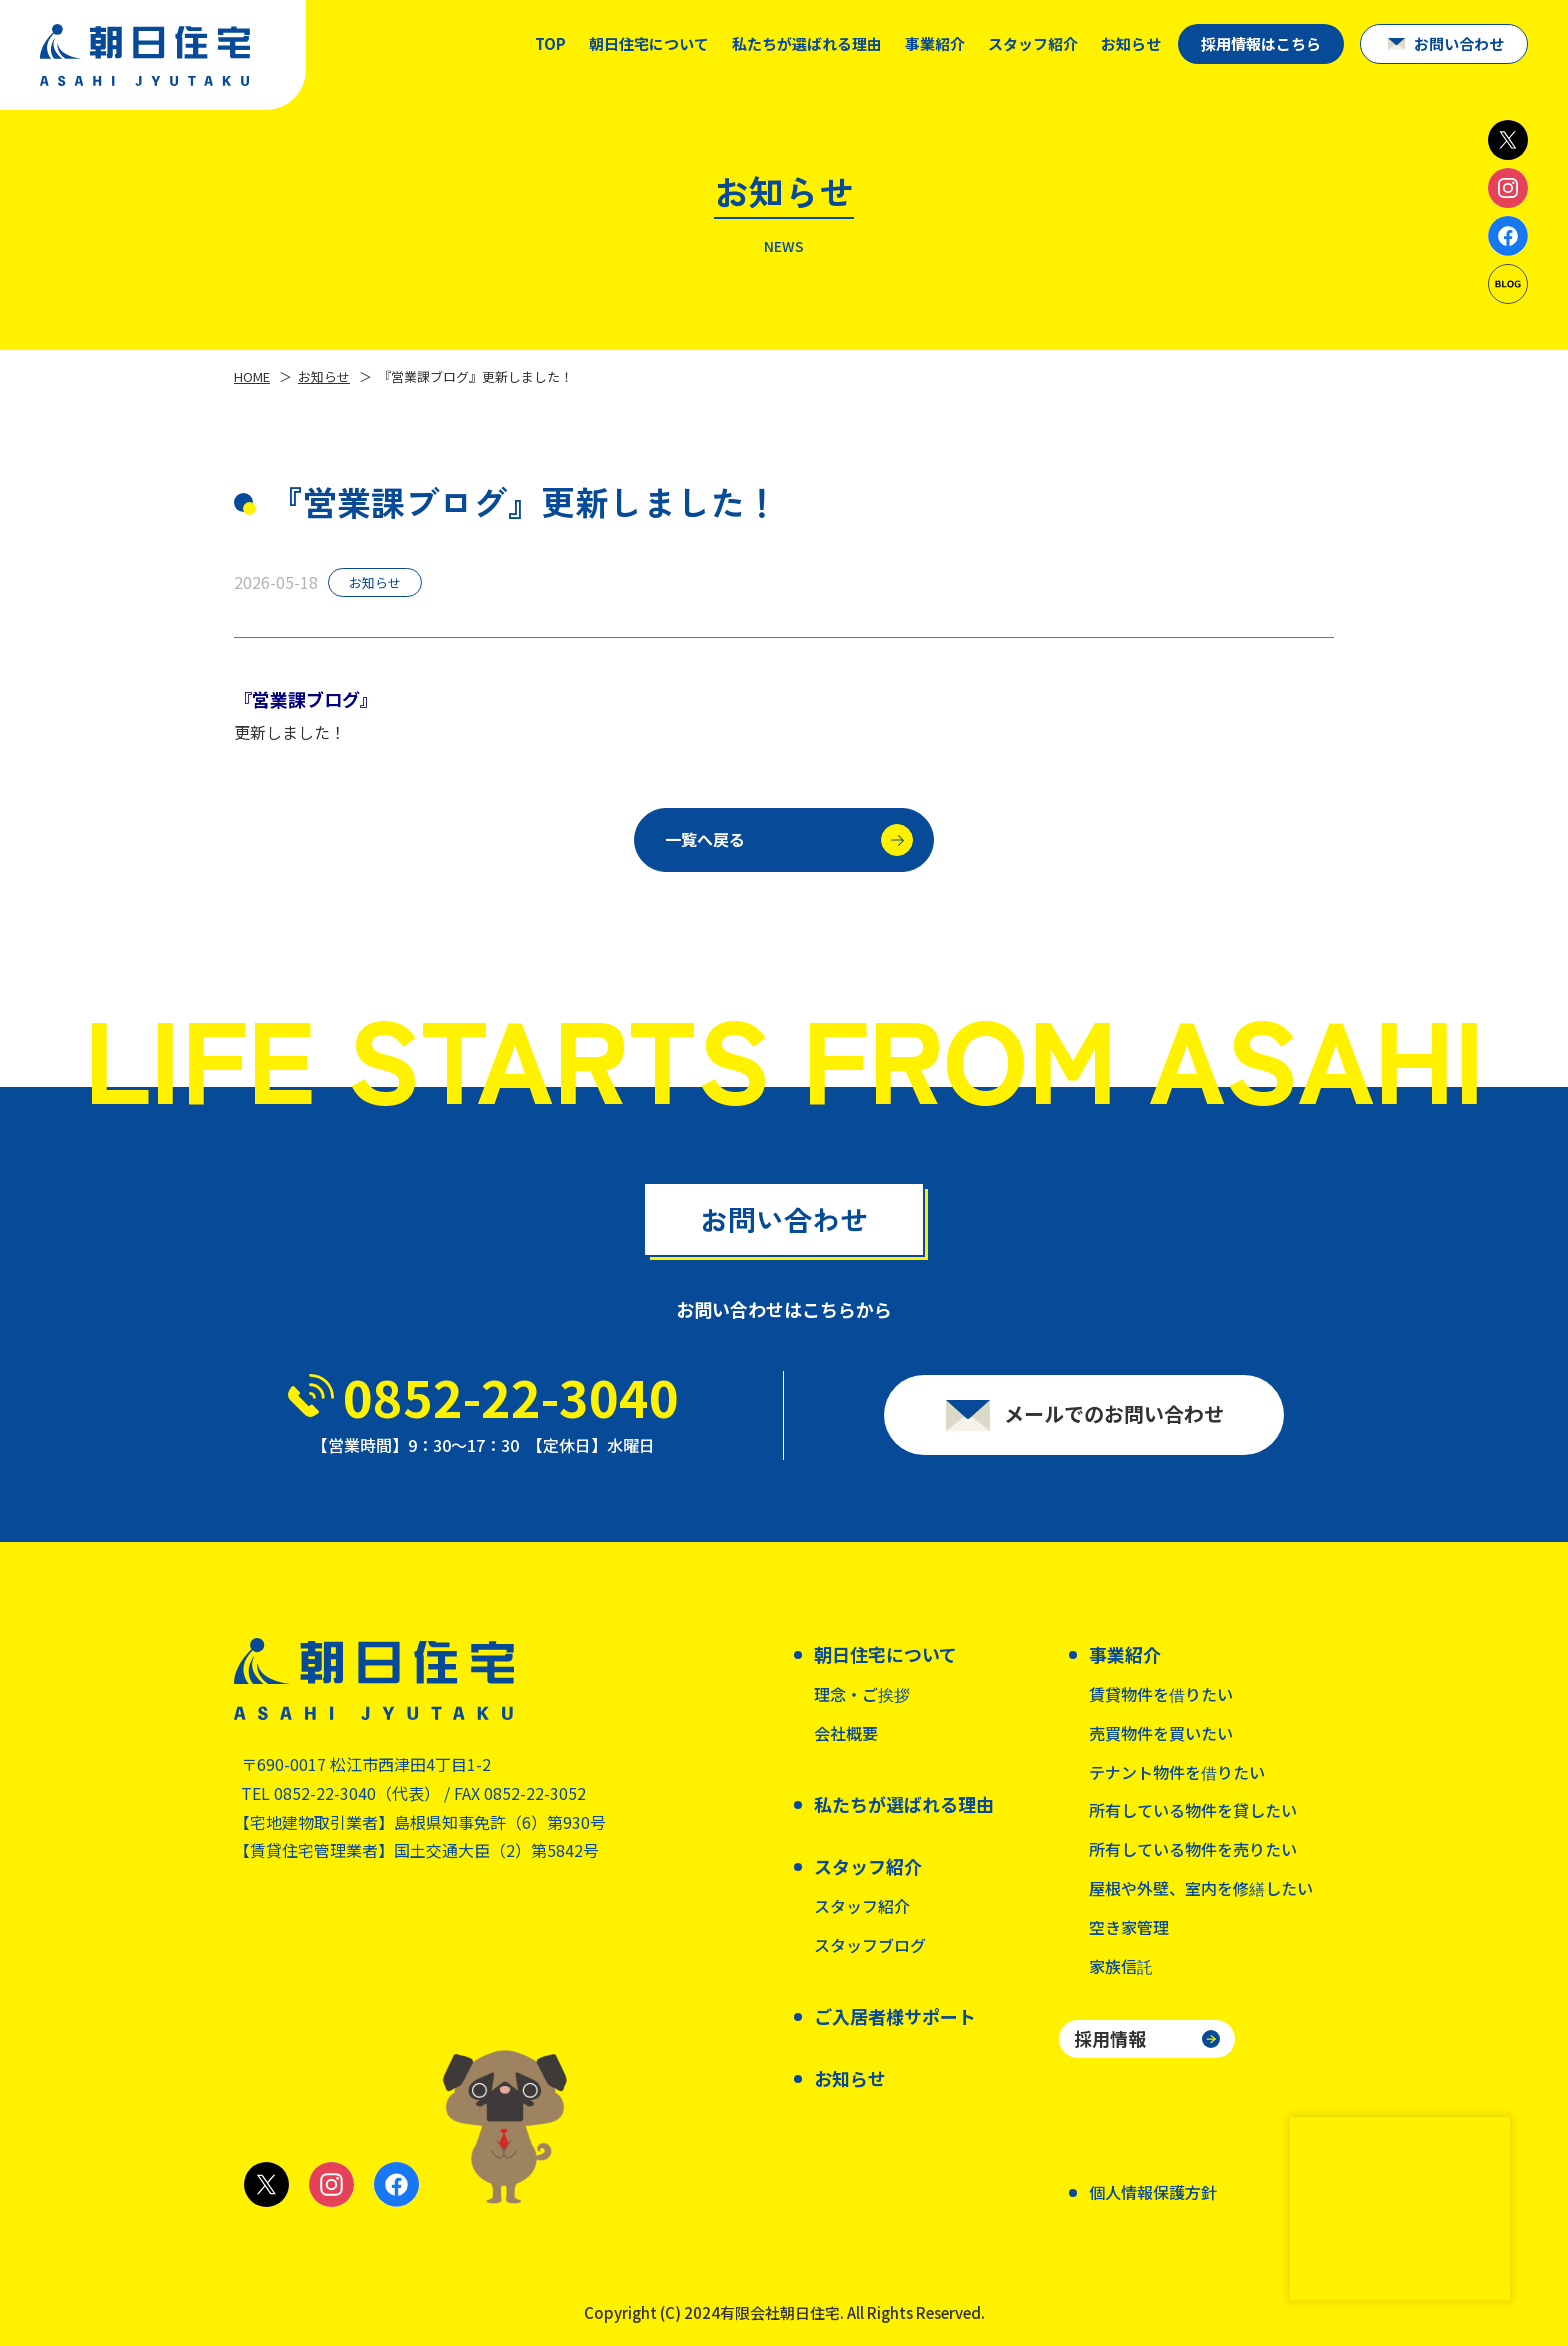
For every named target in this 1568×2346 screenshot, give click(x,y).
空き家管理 (1129, 1927)
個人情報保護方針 (1153, 2192)
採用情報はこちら (1261, 43)
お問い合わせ (1459, 43)
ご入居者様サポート (895, 2016)
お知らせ (1131, 43)
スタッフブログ (870, 1945)
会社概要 (846, 1733)
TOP (550, 43)
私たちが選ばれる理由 (807, 43)
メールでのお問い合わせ (1114, 1422)
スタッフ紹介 (862, 1906)
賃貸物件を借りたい (1161, 1694)
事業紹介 (935, 43)
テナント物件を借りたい (1177, 1772)
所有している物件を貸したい (1193, 1810)
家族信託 (1121, 1966)
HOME (252, 376)
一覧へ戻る (789, 847)
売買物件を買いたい (1161, 1733)
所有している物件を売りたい (1193, 1849)
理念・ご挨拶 (862, 1694)
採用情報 (1110, 2038)
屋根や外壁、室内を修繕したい (1201, 1888)
